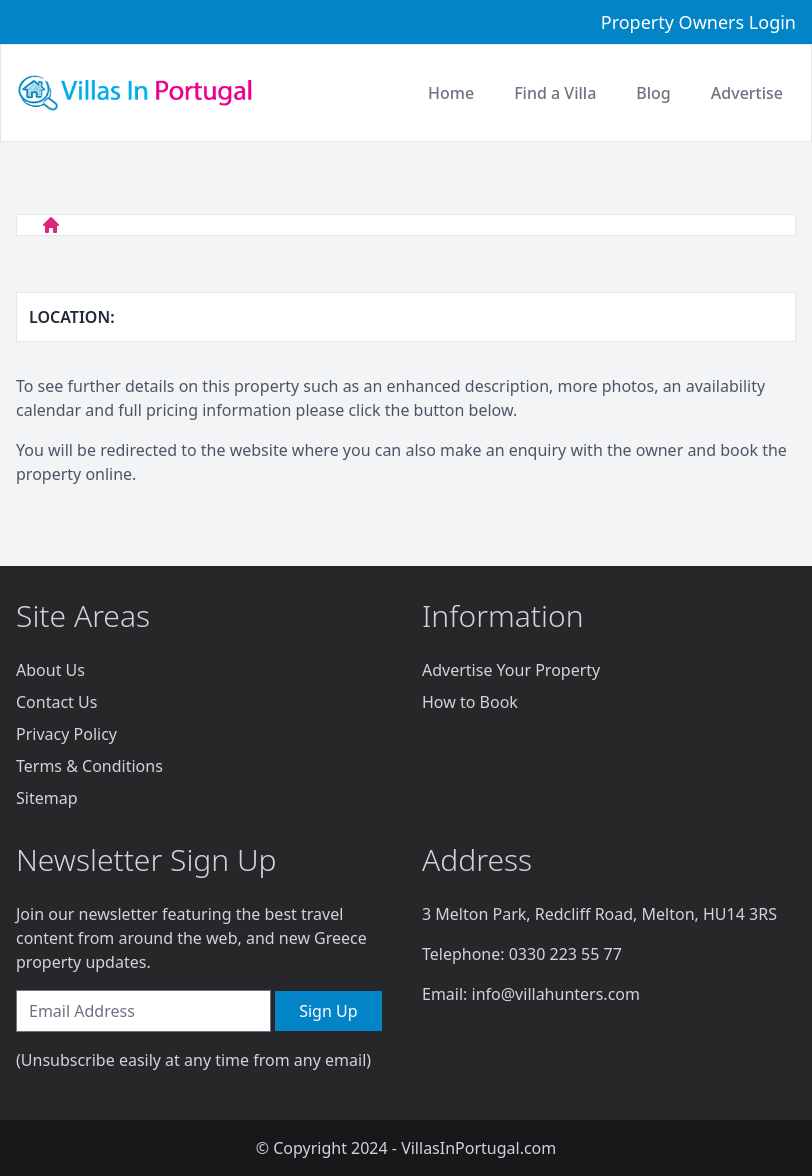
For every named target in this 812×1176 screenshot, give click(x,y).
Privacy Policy (66, 734)
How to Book (470, 702)
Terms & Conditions (89, 766)
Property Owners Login (698, 22)
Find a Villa (555, 93)
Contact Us (56, 702)
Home (451, 93)
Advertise (747, 93)
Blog (653, 93)
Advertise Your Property (511, 670)
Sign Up (328, 1011)
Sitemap (47, 798)
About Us (50, 670)
